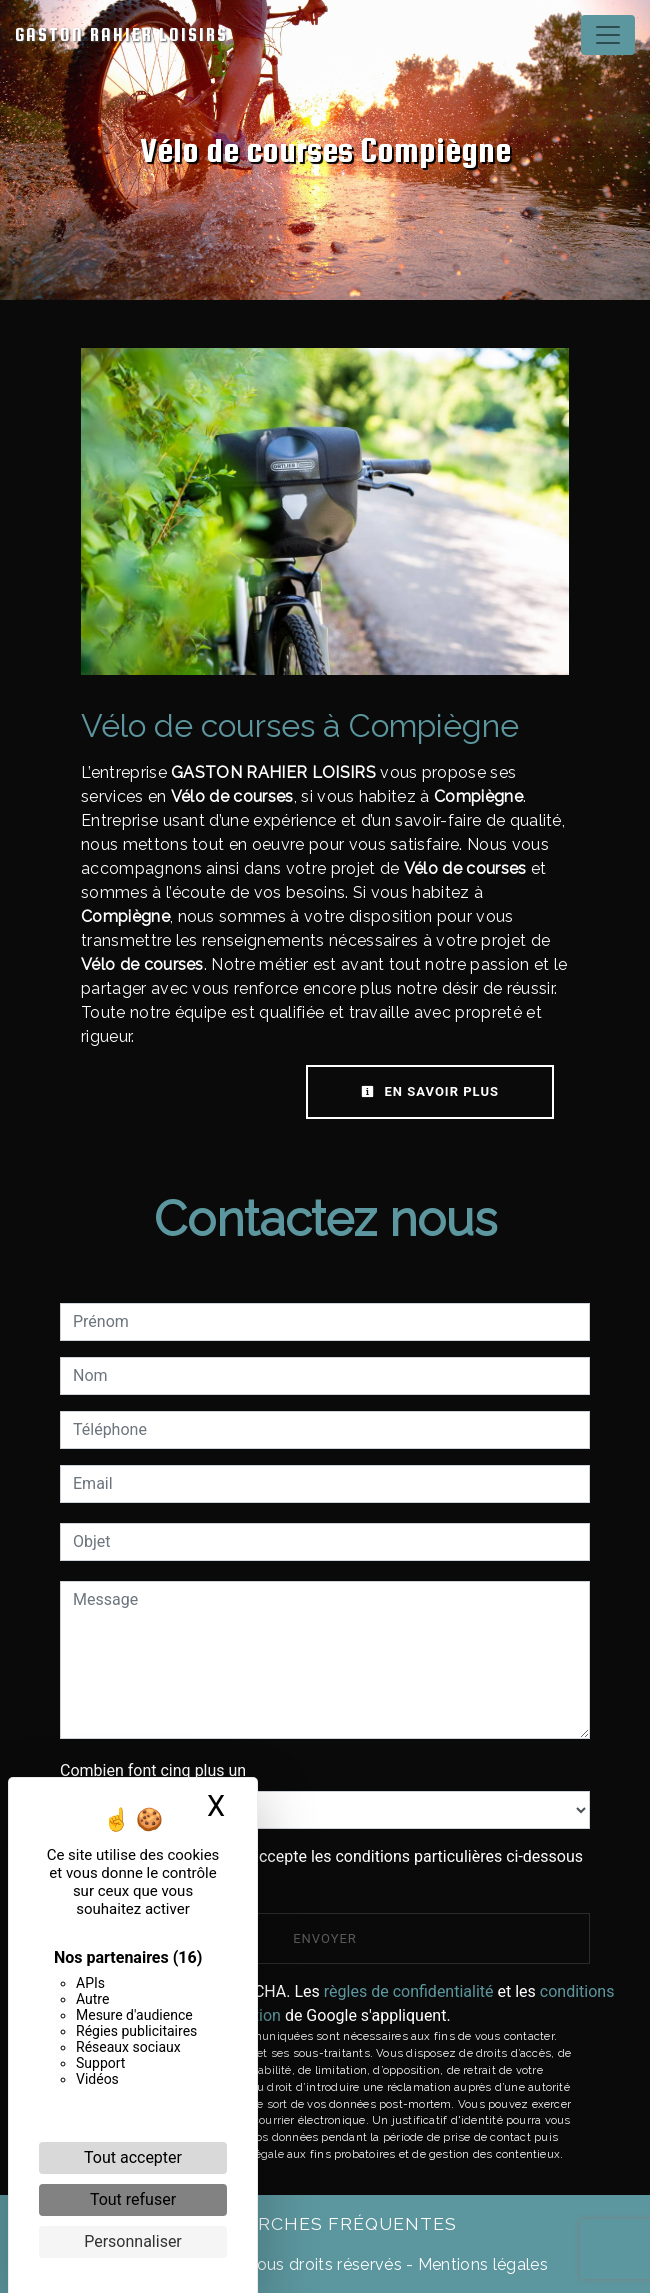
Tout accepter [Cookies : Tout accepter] (133, 2157)
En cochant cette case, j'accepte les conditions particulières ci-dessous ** (331, 1868)
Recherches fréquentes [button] (325, 2223)
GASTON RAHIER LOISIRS (121, 34)
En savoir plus (430, 1091)
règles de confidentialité (409, 1991)
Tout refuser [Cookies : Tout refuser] (133, 2199)
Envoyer (325, 1938)
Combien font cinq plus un (153, 1770)
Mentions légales (481, 2264)
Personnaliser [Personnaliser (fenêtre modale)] (133, 2241)
